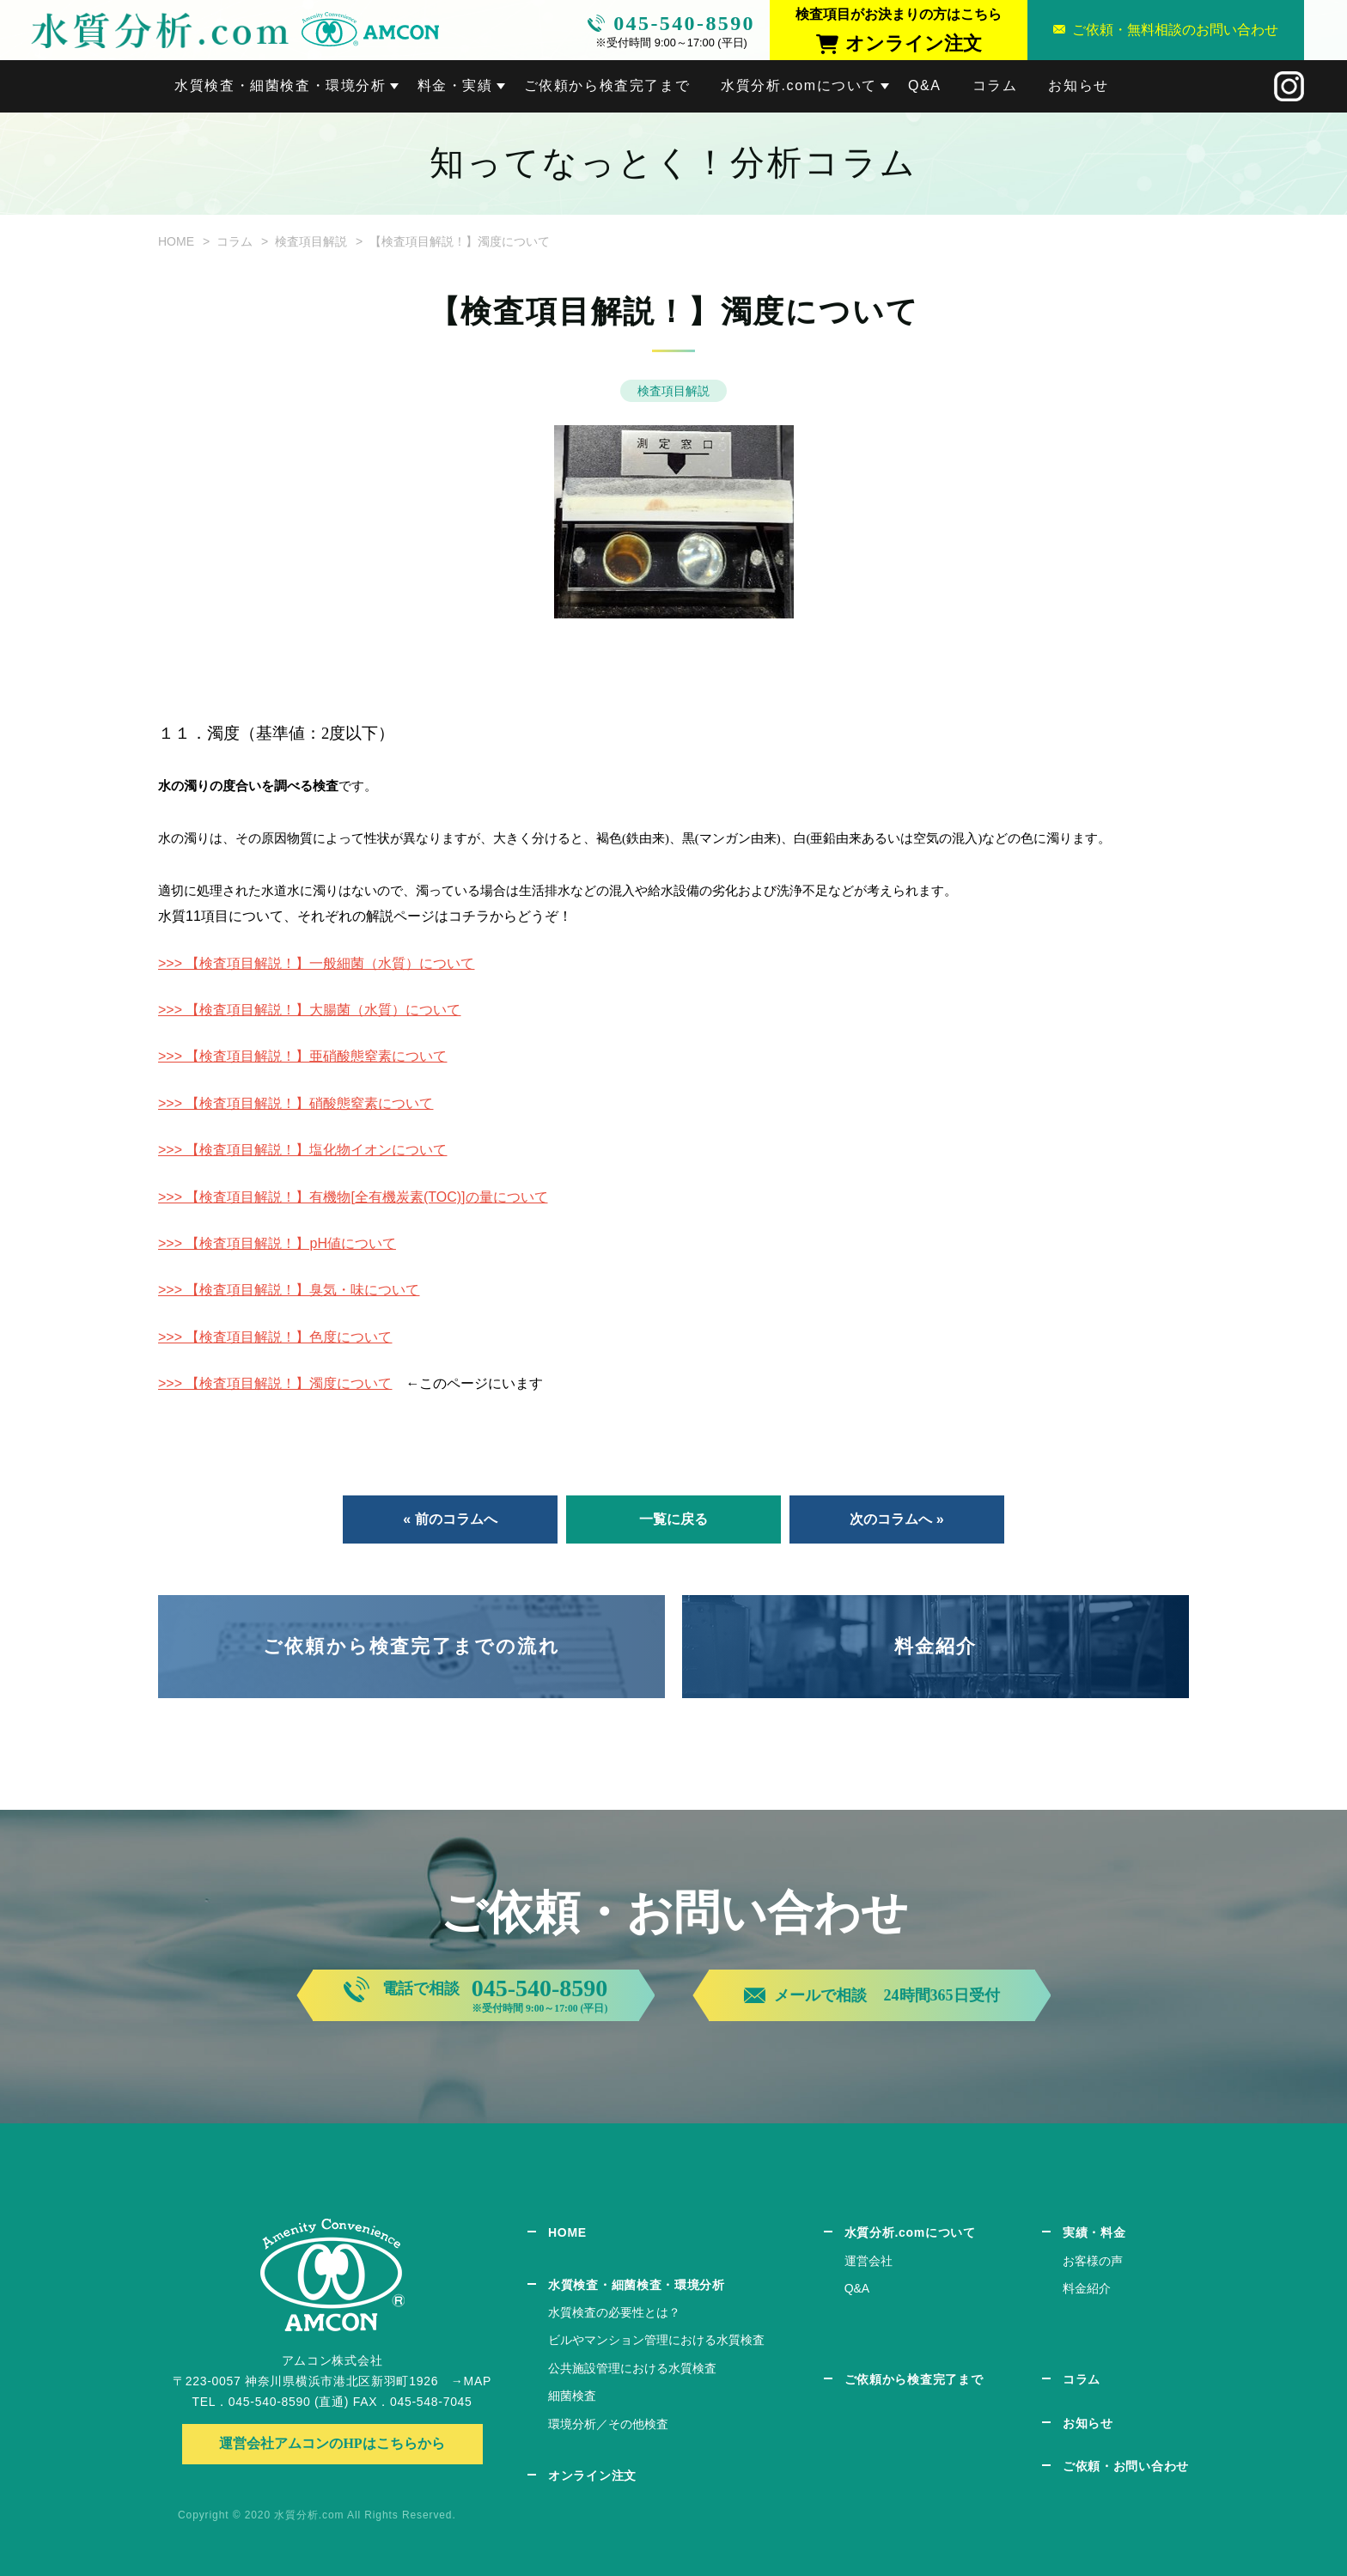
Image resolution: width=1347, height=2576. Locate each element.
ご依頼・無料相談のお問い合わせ (1175, 29)
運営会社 (868, 2261)
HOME (176, 241)
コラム (995, 85)
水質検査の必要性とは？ (614, 2312)
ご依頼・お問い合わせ (1126, 2466)
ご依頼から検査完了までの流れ (411, 1646)
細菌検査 (572, 2395)
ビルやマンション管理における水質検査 (656, 2340)
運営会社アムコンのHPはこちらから (331, 2443)
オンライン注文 (592, 2475)
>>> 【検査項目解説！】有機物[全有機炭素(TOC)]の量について (353, 1197)
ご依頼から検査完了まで (607, 85)
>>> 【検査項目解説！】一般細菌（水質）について (316, 963)
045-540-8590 (684, 23)
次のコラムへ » (896, 1519)
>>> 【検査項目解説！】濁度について (275, 1383)
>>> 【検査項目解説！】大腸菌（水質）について (309, 1009)
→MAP (471, 2381)
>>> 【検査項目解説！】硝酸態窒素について (295, 1103)
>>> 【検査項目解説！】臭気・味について (288, 1289)
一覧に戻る (673, 1519)
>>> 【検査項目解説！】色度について (275, 1337)
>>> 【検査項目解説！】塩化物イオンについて (302, 1149)
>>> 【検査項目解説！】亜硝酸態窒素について (302, 1056)
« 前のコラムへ (450, 1519)
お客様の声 (1093, 2261)
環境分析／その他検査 (608, 2424)
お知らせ (1078, 85)
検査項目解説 (311, 241)
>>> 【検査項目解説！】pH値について (277, 1243)
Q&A (925, 85)
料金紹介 (936, 1646)
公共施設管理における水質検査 (632, 2368)
